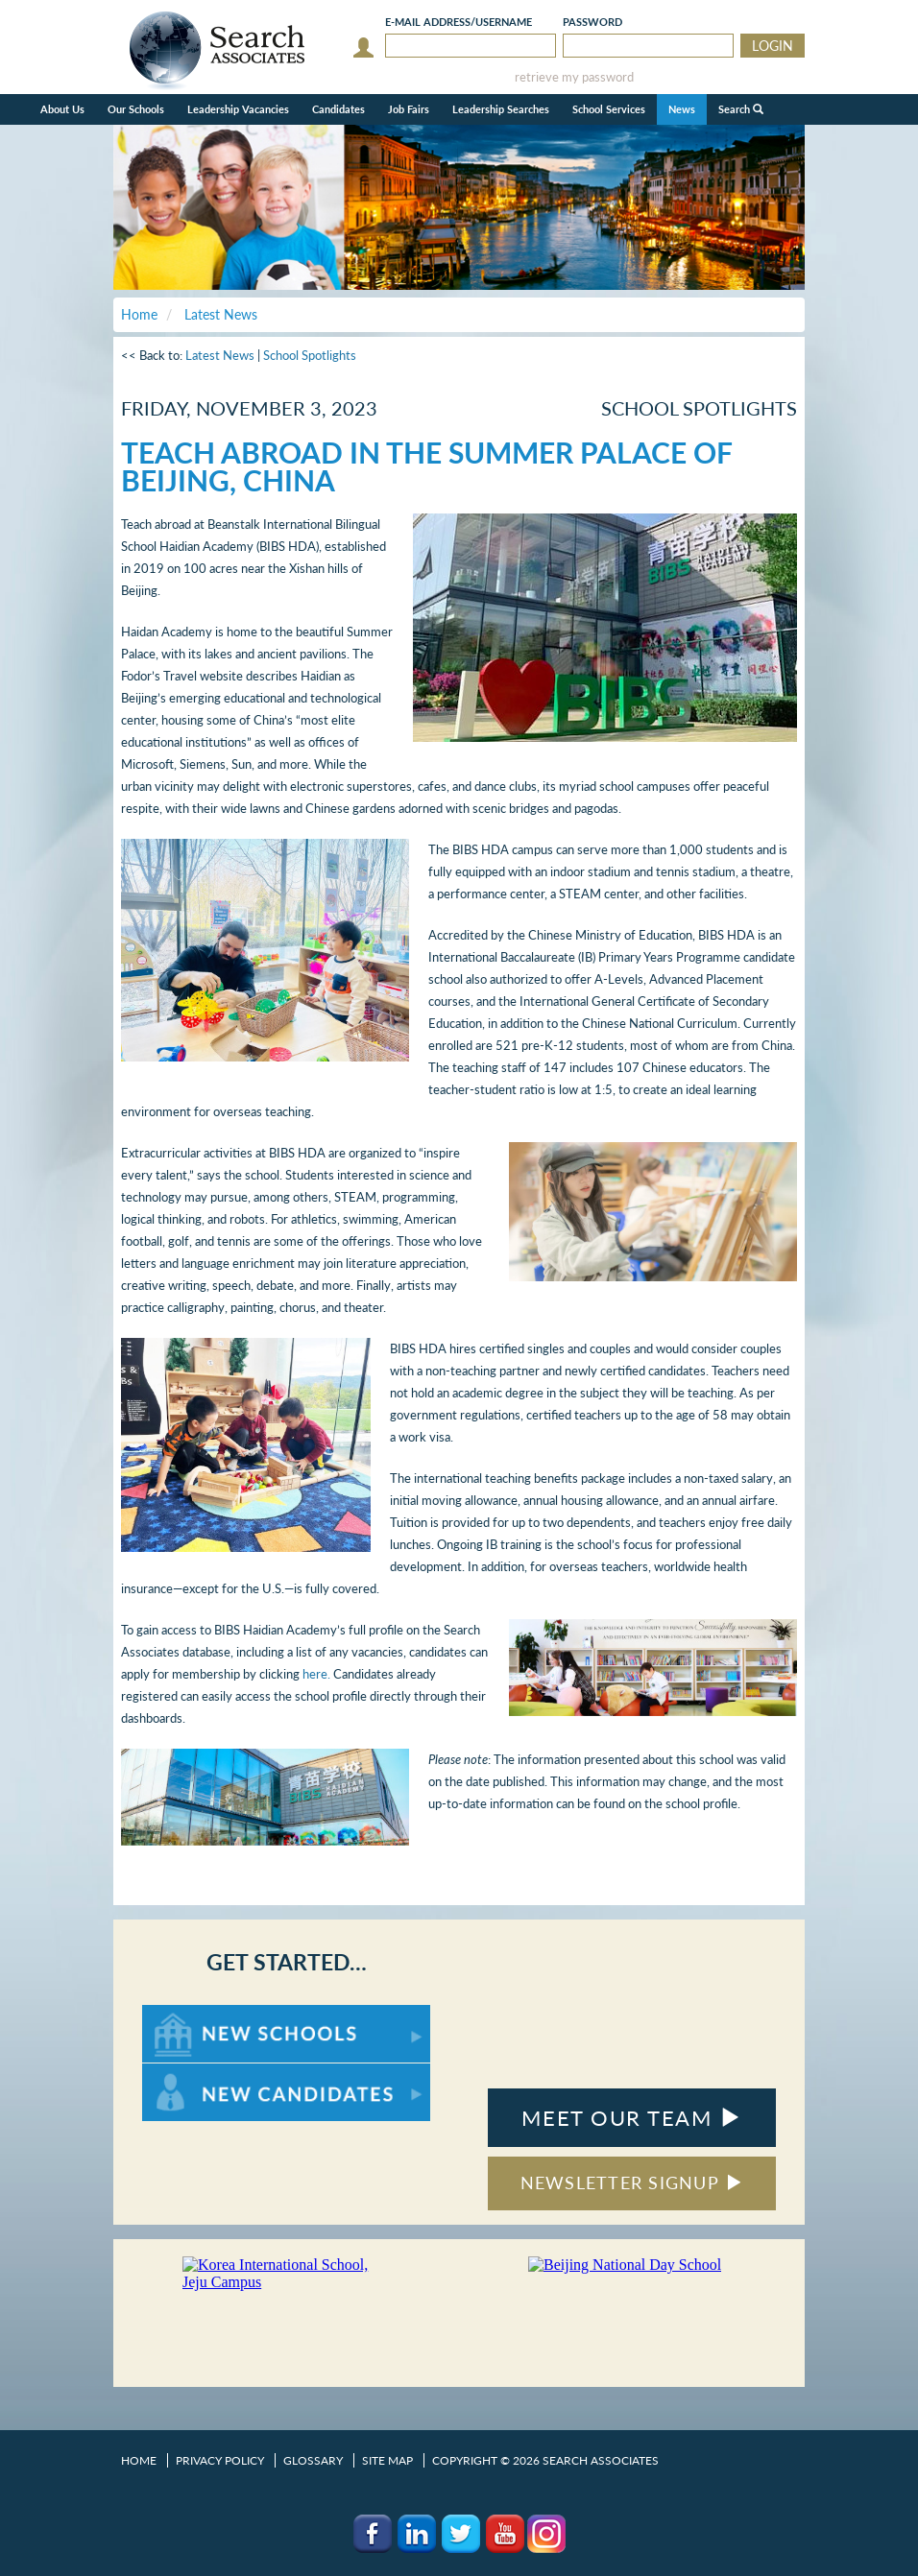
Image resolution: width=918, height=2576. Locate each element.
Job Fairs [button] (408, 109)
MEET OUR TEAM (631, 2118)
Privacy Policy (220, 2460)
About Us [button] (62, 109)
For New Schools (192, 2014)
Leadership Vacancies (238, 109)
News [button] (681, 109)
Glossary (313, 2460)
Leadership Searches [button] (500, 109)
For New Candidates (202, 2072)
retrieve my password (574, 77)
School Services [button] (608, 109)
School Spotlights (309, 355)
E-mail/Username (458, 21)
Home (139, 2460)
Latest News (219, 355)
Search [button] (740, 109)
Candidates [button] (338, 109)
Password (592, 21)
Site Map (387, 2460)
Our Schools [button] (136, 109)
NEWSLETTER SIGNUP (632, 2182)
